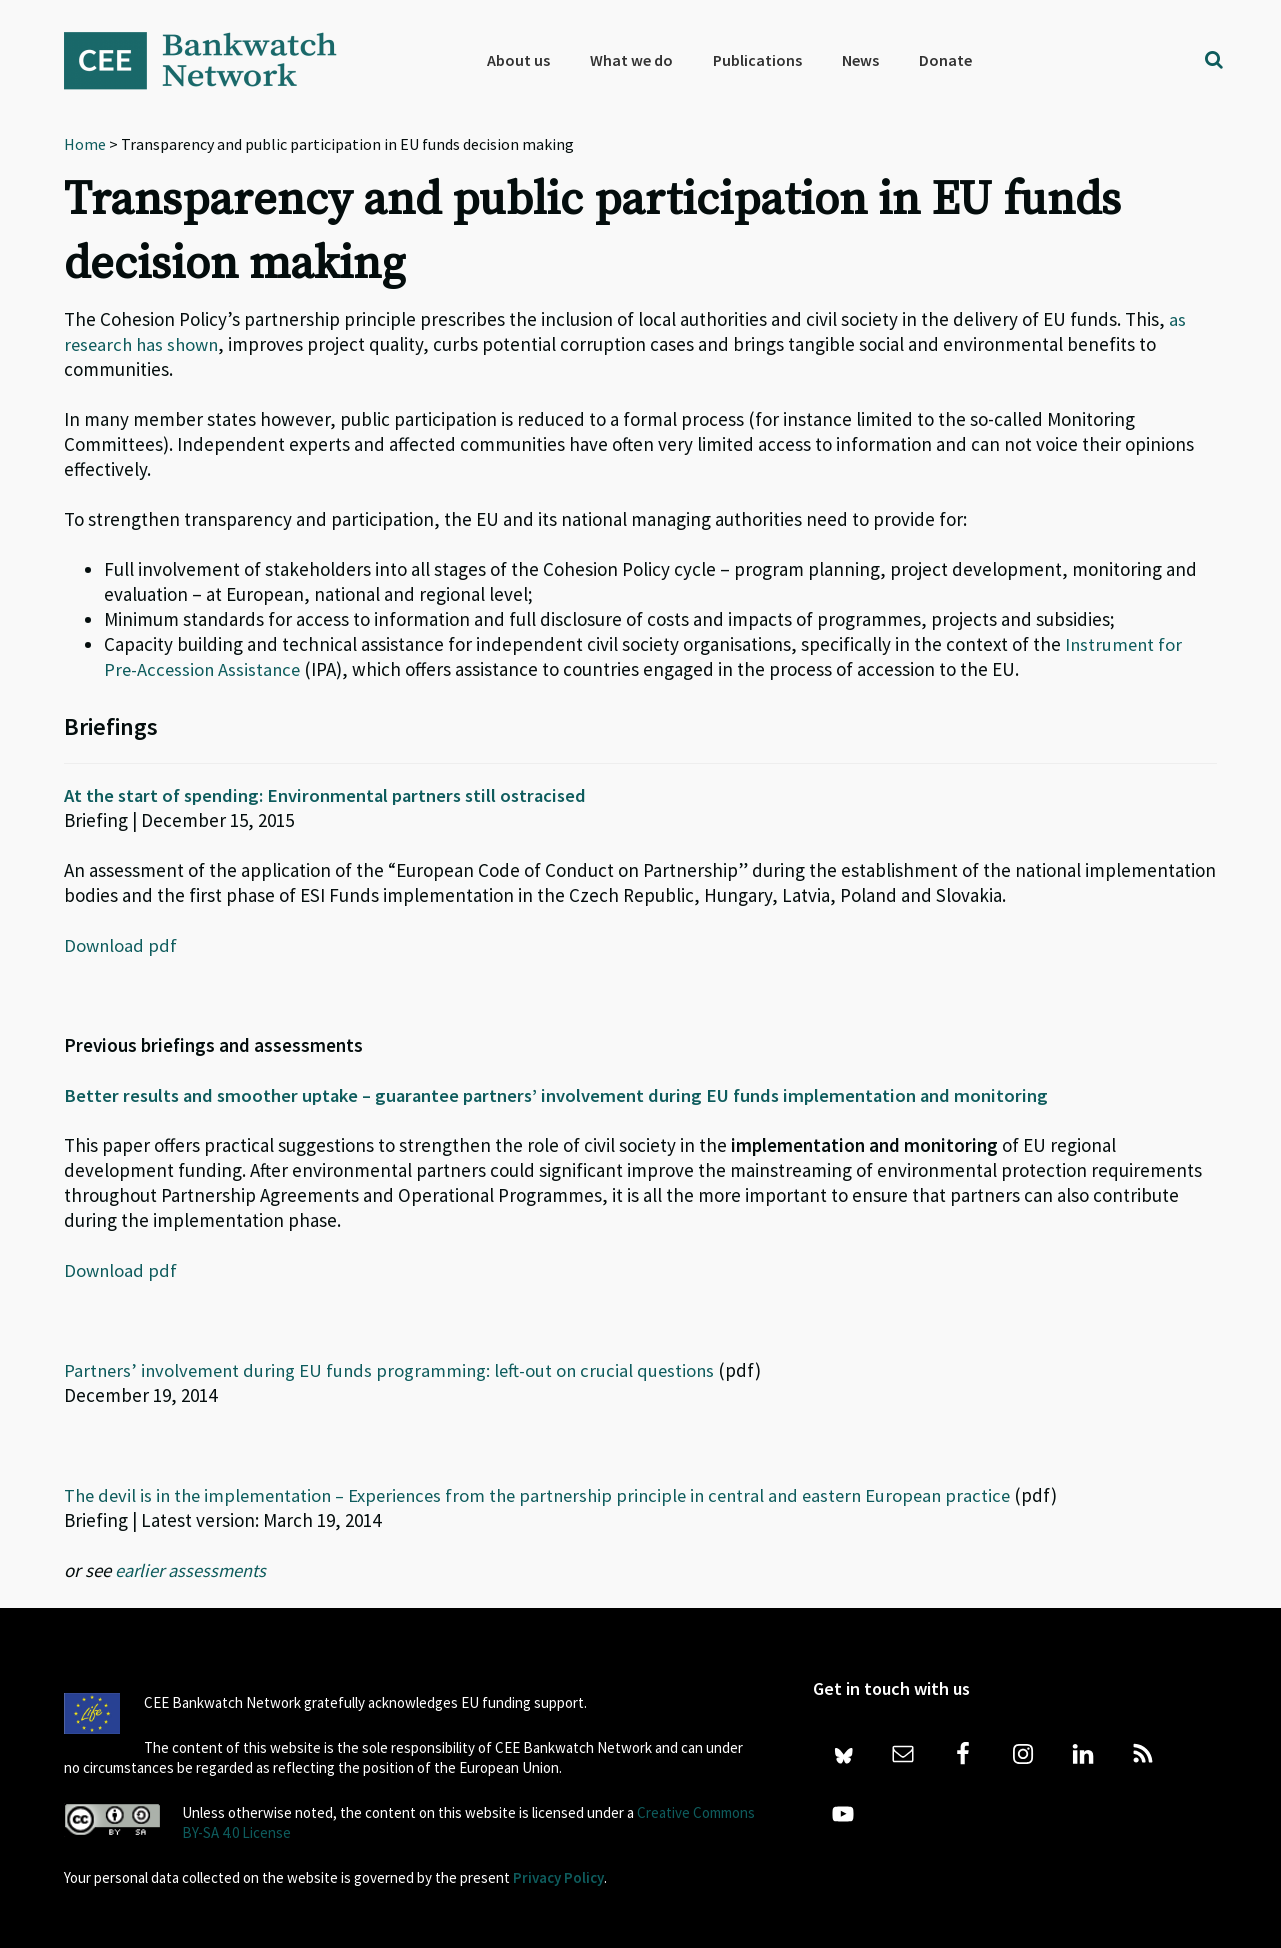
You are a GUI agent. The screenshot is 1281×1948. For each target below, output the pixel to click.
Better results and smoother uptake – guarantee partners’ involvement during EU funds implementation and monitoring (563, 1095)
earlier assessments (193, 1570)
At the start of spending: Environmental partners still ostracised (330, 795)
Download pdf (121, 945)
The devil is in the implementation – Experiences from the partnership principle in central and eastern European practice (553, 1495)
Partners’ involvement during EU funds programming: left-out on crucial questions (395, 1370)
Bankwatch (214, 60)
